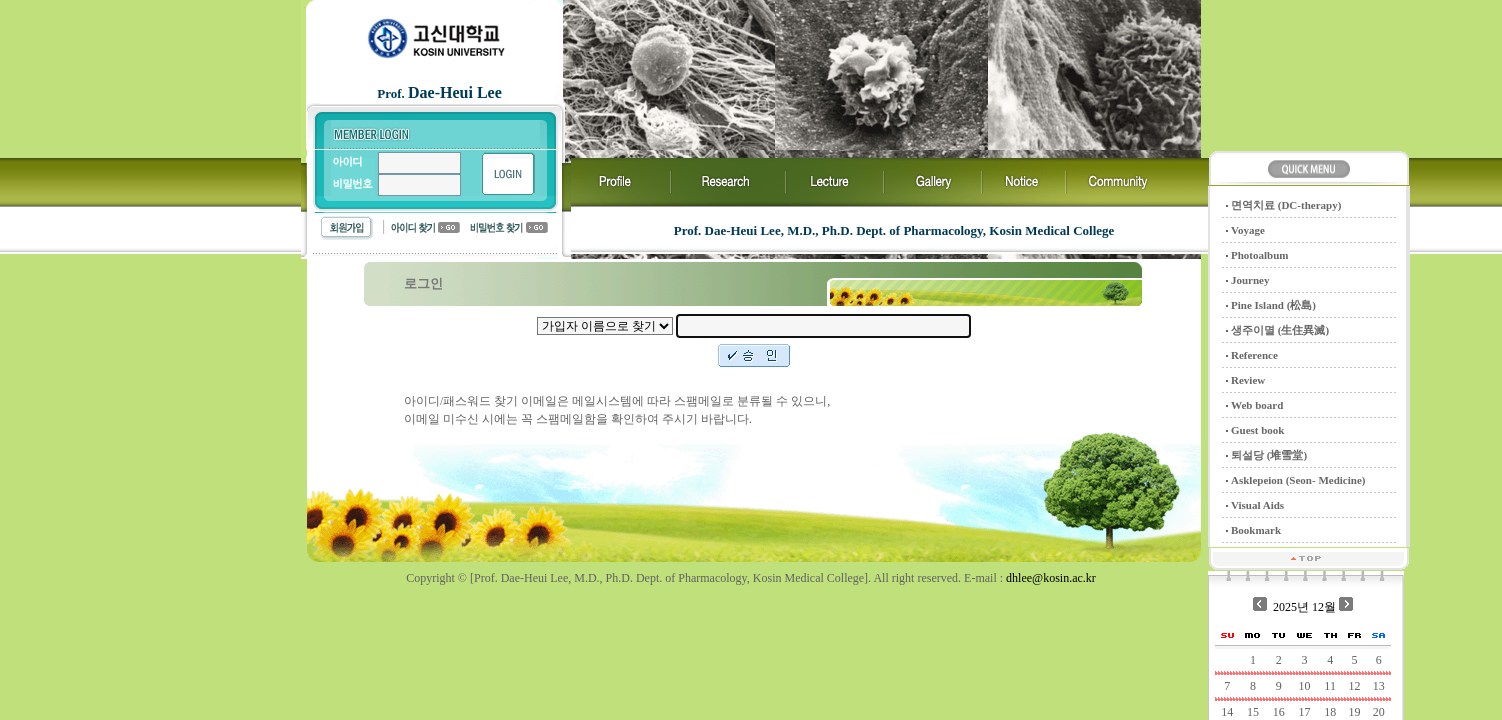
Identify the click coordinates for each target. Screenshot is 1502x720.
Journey (1250, 280)
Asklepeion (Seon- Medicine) (1298, 480)
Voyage (1248, 230)
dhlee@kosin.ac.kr (1051, 578)
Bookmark (1256, 530)
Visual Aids (1257, 505)
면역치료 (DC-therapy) (1286, 205)
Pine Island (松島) (1273, 305)
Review (1248, 380)
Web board (1257, 405)
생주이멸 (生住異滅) (1280, 330)
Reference (1254, 355)
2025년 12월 (1304, 607)
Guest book (1258, 430)
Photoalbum (1259, 255)
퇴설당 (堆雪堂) (1269, 455)
